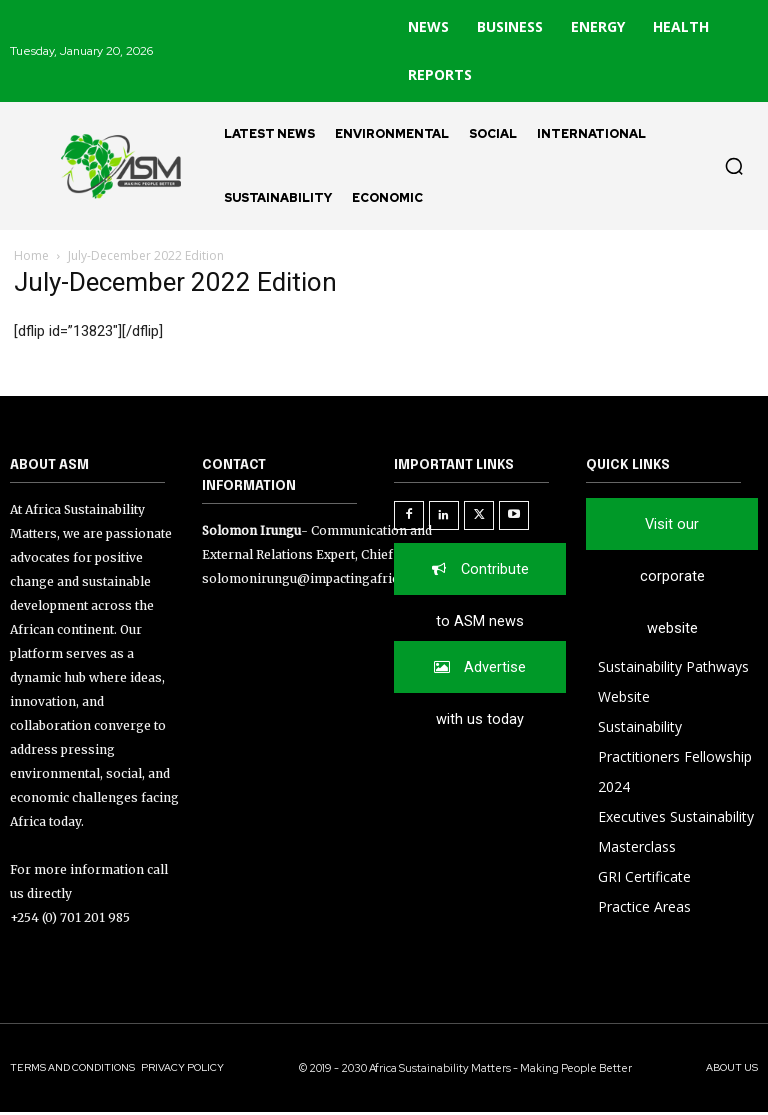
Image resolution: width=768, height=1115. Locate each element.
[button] (734, 166)
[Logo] (112, 166)
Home (31, 255)
